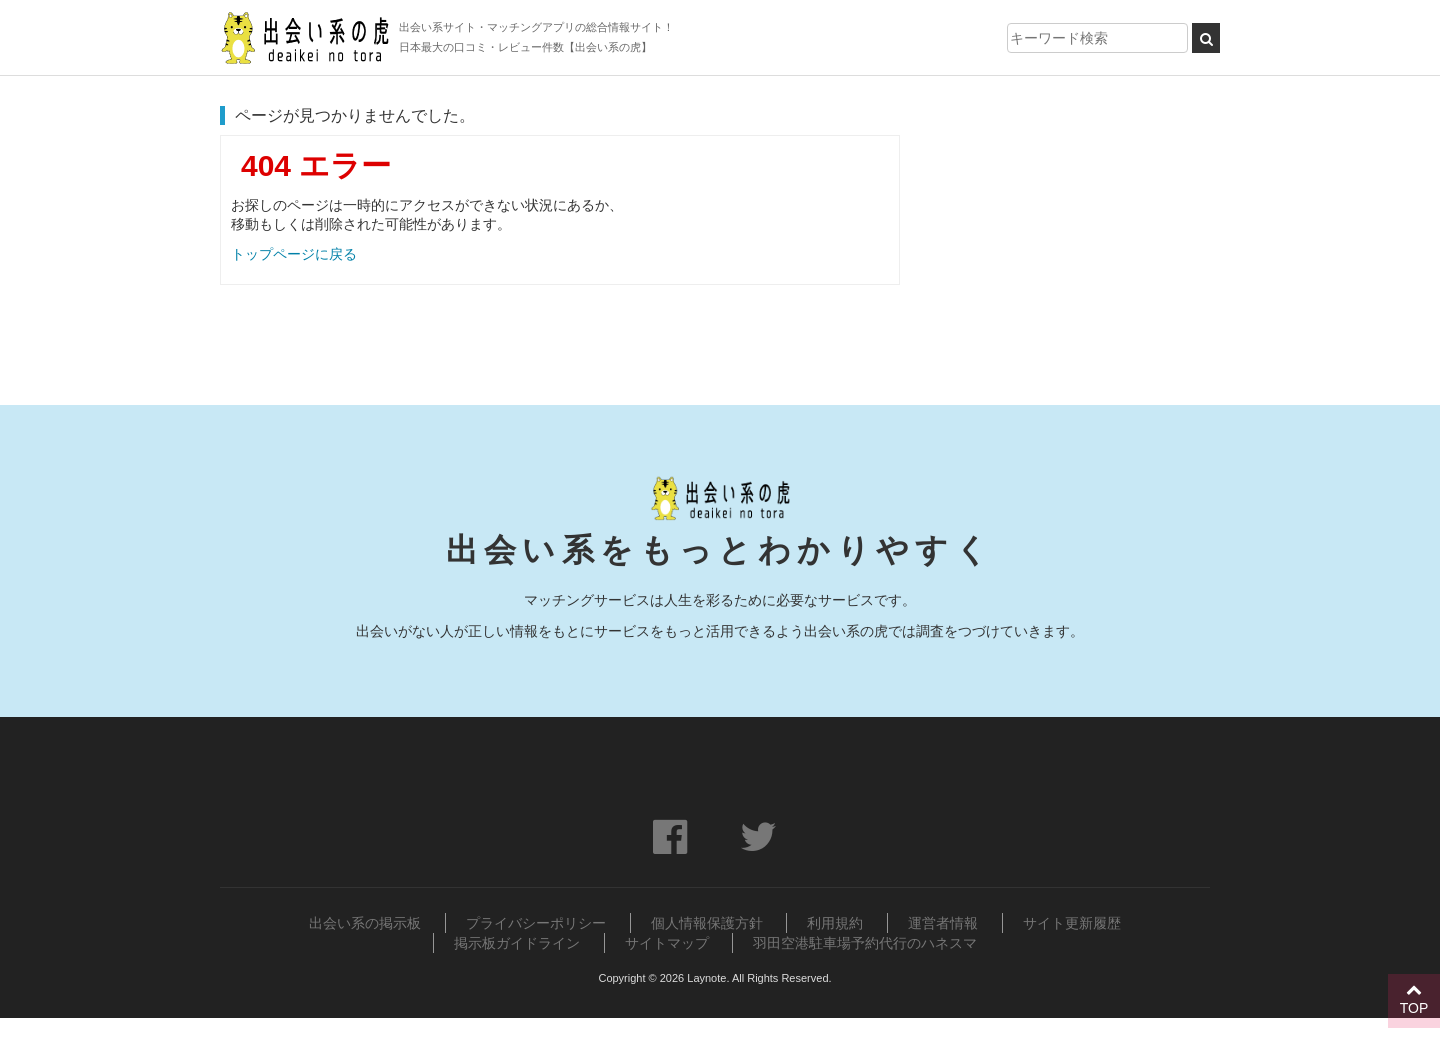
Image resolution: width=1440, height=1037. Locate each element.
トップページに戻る (294, 254)
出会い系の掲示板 (365, 923)
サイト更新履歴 (1072, 923)
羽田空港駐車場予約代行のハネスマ (865, 943)
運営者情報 (943, 923)
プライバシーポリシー (536, 923)
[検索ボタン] (1206, 38)
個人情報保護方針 (707, 923)
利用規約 (835, 923)
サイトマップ (667, 943)
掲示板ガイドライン (517, 943)
